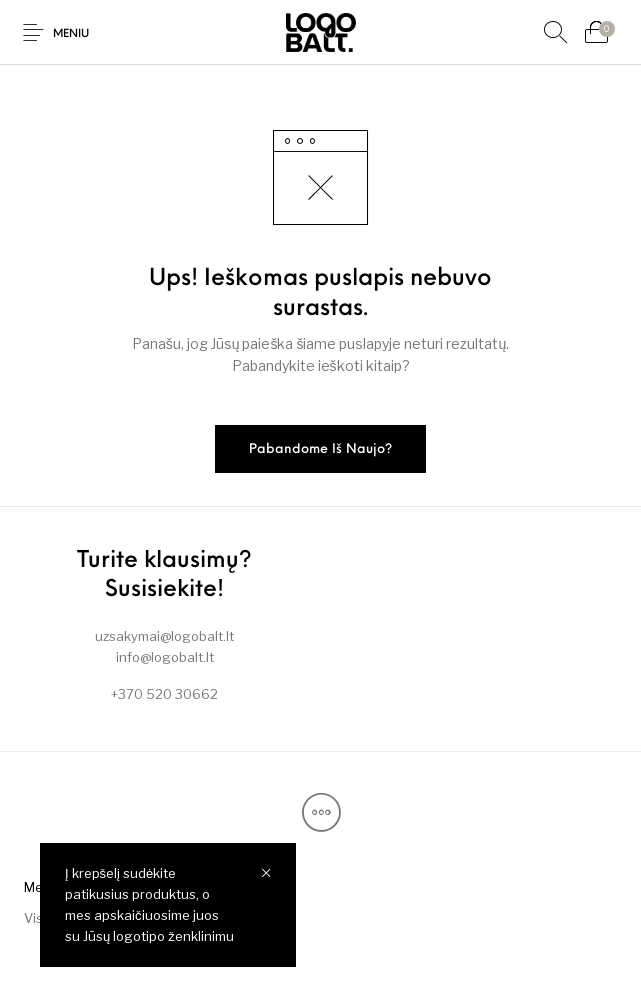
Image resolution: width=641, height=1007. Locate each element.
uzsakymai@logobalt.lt (164, 636)
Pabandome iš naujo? (320, 449)
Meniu (71, 34)
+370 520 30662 (164, 694)
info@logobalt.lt (165, 657)
